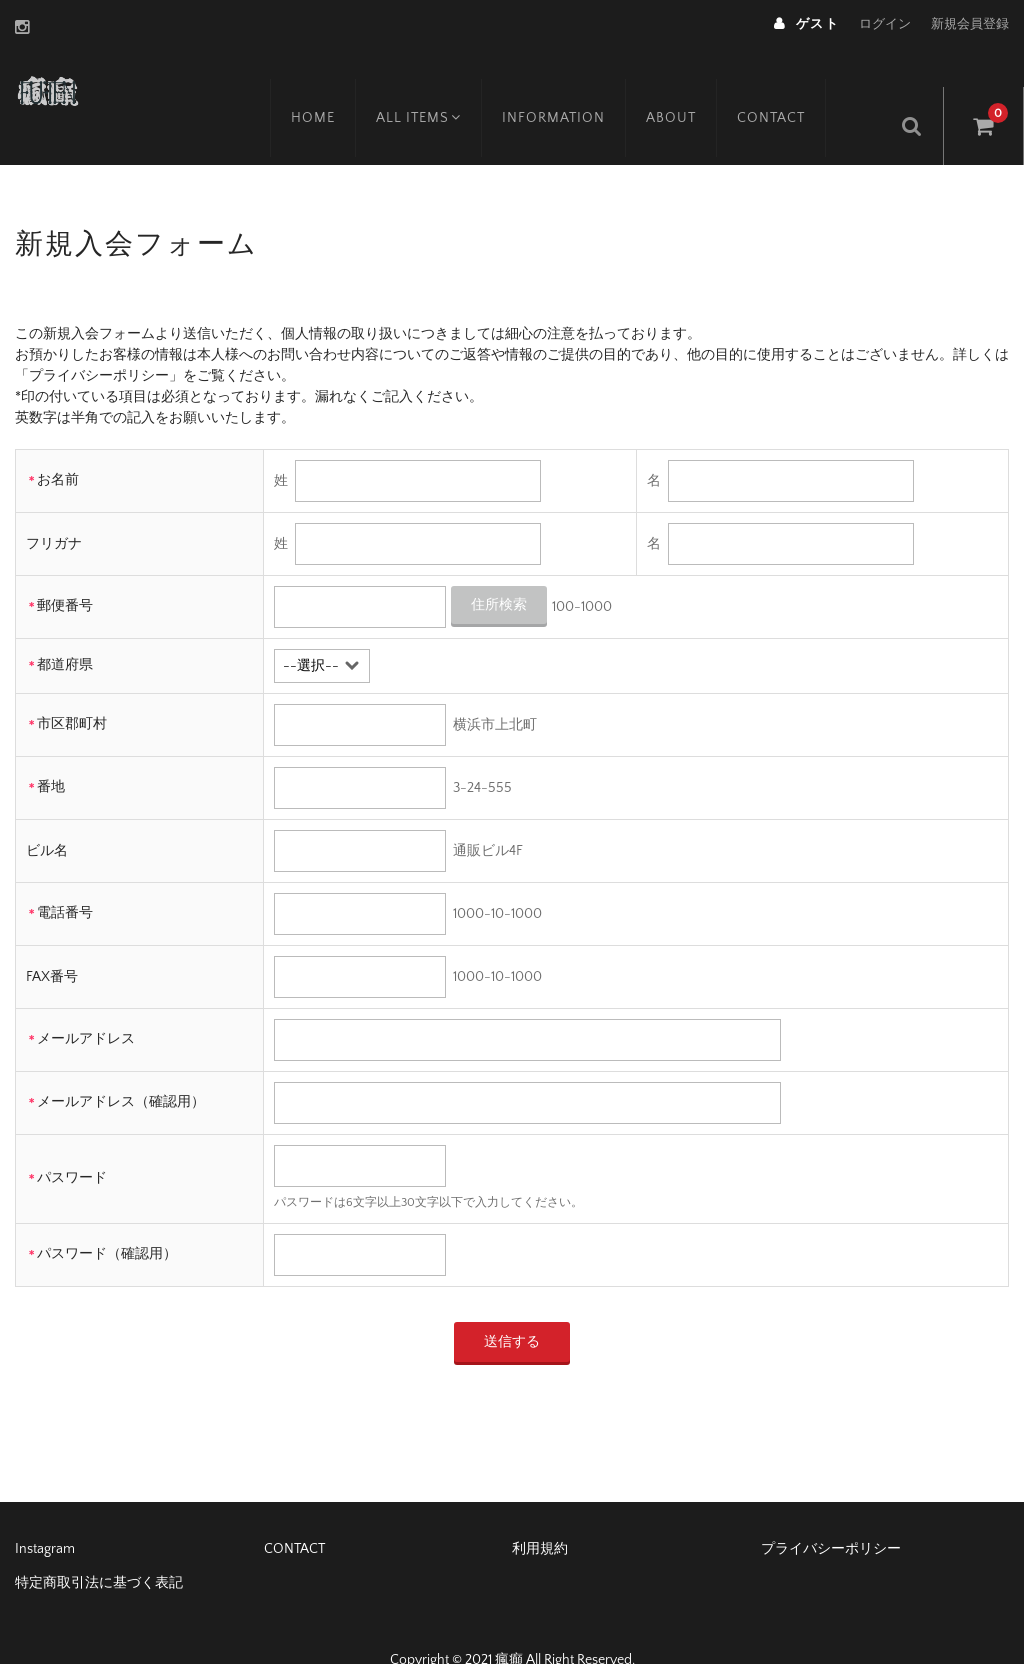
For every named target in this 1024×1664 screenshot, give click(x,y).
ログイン (885, 24)
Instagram (45, 1512)
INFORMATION (576, 87)
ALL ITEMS (439, 87)
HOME (331, 87)
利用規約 (540, 1512)
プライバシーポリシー (831, 1512)
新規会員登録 (970, 24)
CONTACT (794, 87)
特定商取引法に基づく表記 (99, 1546)
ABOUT (694, 87)
